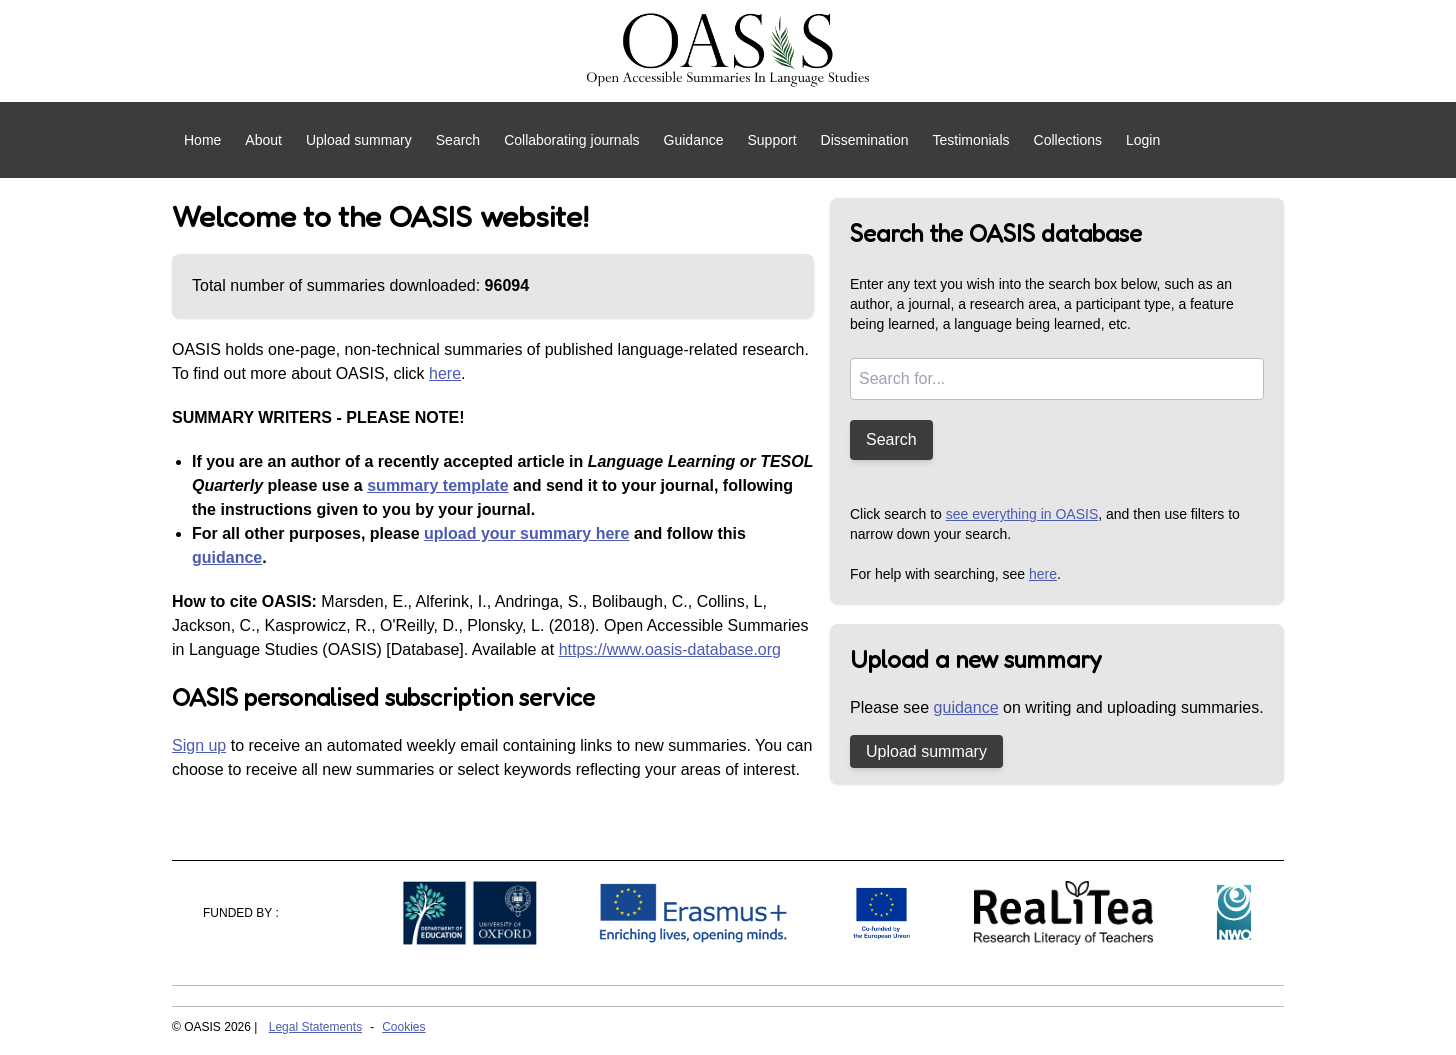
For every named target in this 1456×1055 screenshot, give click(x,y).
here (445, 373)
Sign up (199, 745)
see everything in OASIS (1022, 514)
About (263, 140)
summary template (437, 485)
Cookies (403, 1027)
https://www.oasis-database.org (670, 649)
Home (202, 140)
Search (458, 140)
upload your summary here (526, 533)
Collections (1068, 140)
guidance (227, 557)
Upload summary (359, 140)
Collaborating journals (571, 140)
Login (1143, 140)
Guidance (694, 140)
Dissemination (865, 140)
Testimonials (970, 140)
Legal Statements (315, 1027)
